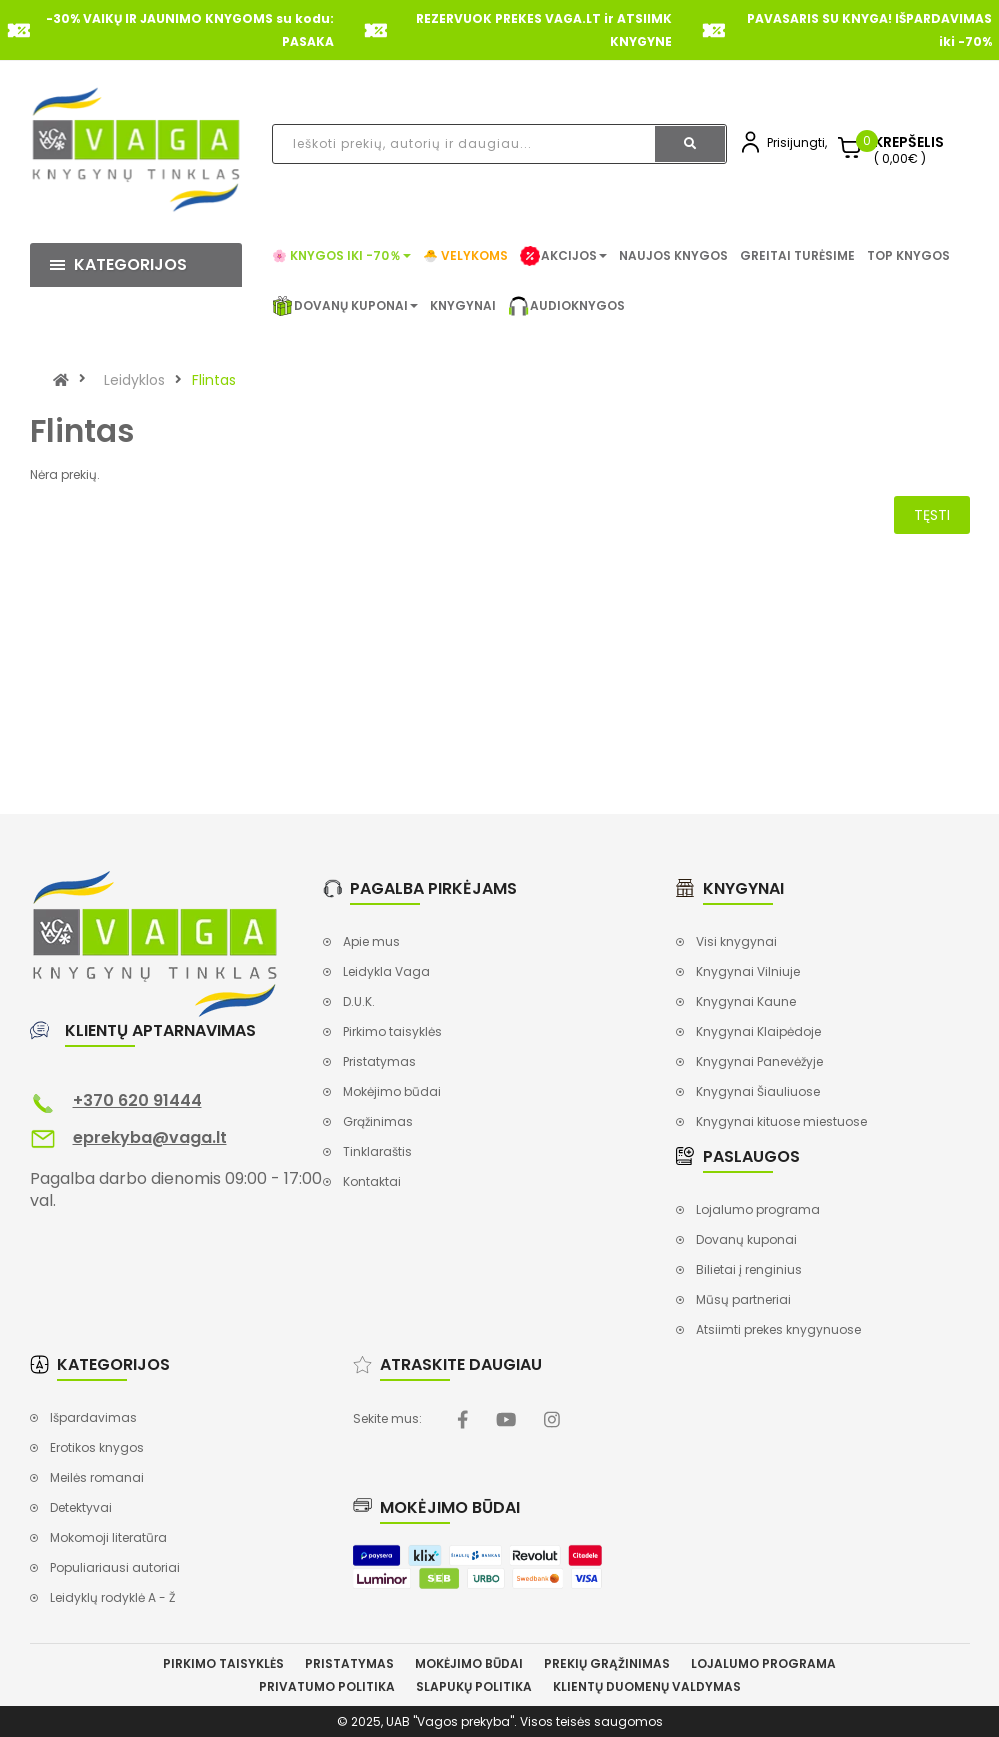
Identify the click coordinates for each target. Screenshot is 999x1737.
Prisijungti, (797, 142)
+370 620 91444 (137, 1100)
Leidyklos (134, 380)
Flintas (214, 380)
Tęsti (932, 515)
